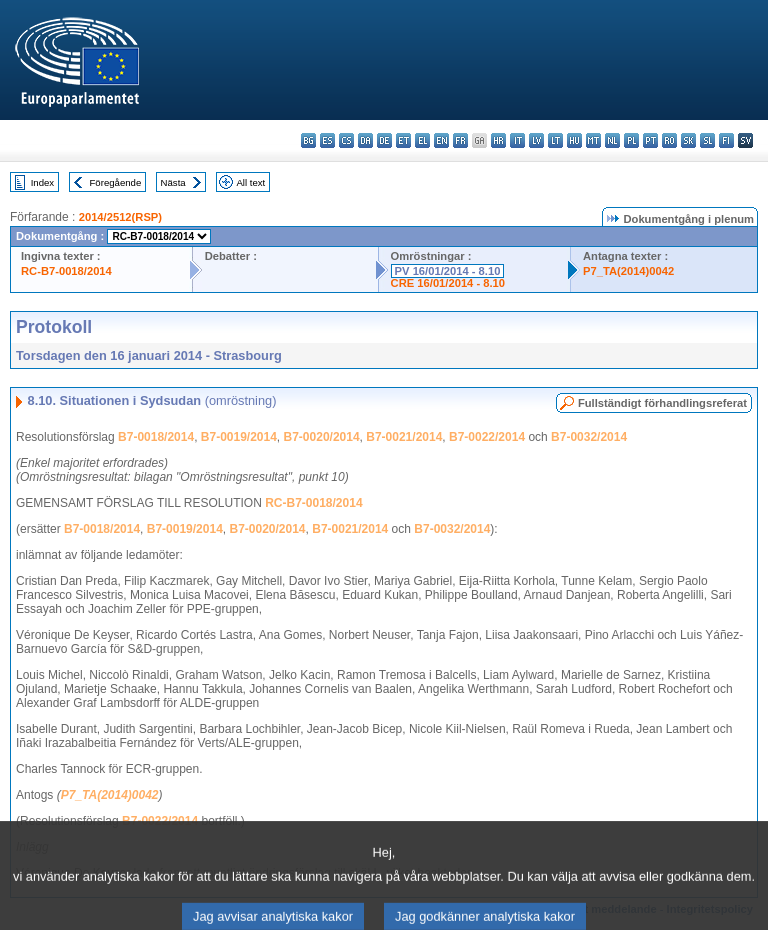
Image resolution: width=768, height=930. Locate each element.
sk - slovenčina (688, 140)
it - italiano (517, 140)
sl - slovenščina (707, 140)
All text (250, 182)
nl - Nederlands (612, 140)
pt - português (650, 140)
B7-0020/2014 (322, 437)
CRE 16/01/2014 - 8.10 (448, 283)
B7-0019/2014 (239, 437)
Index (42, 182)
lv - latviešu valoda (536, 140)
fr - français (460, 140)
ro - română (669, 140)
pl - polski (631, 140)
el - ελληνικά (422, 140)
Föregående (116, 182)
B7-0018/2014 (156, 437)
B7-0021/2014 (404, 437)
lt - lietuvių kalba (555, 140)
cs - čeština (346, 140)
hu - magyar (574, 140)
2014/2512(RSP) (120, 217)
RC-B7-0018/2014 (66, 271)
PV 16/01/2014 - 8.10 (448, 271)
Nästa (173, 182)
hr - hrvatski (498, 140)
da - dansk (365, 140)
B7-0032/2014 (589, 437)
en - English (441, 140)
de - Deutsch (384, 140)
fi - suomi (726, 140)
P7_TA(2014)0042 (628, 271)
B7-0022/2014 (487, 437)
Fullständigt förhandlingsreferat (662, 403)
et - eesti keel (403, 140)
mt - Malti (593, 140)
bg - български (308, 140)
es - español (327, 140)
